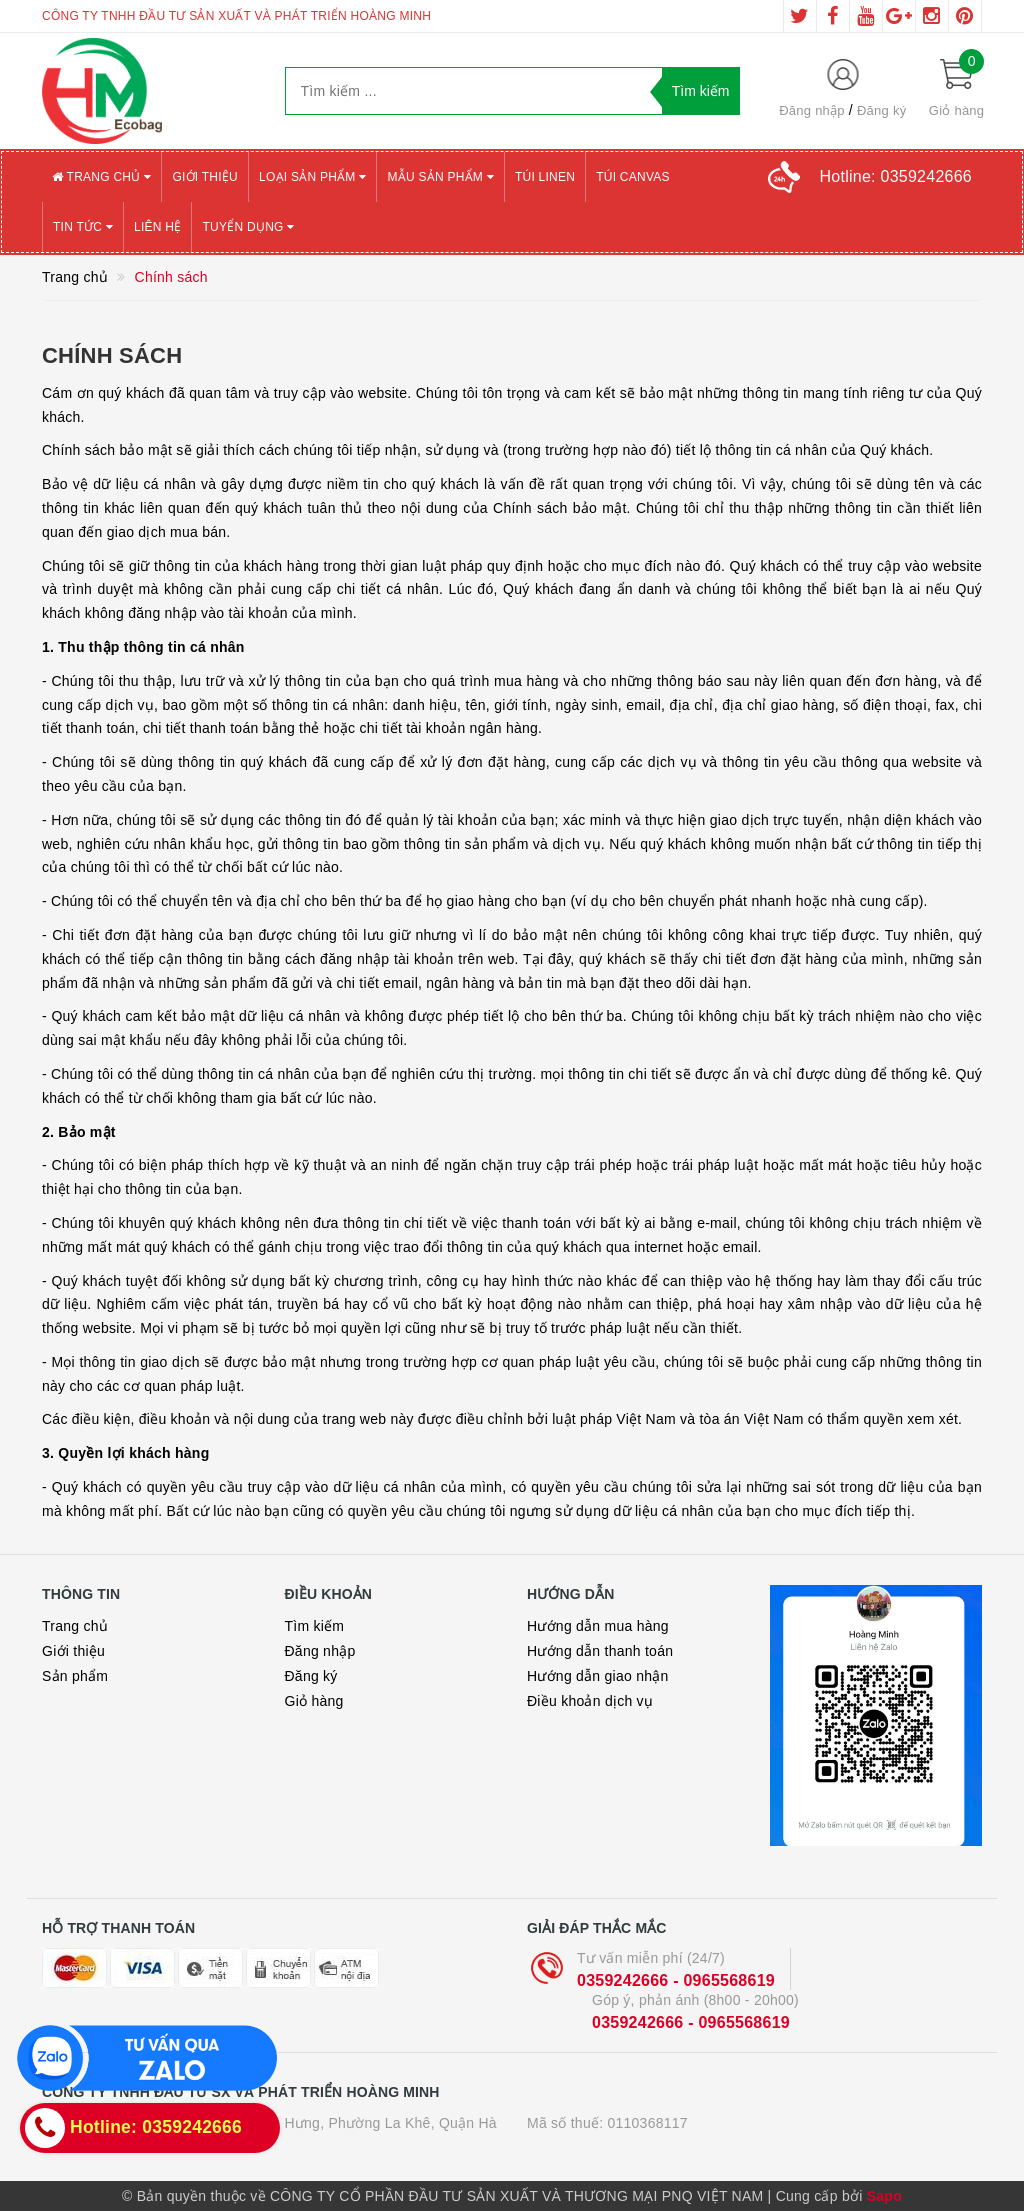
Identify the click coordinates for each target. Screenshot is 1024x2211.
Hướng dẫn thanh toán (600, 1651)
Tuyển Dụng (248, 227)
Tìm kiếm (315, 1626)
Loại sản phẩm (312, 177)
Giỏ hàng (314, 1701)
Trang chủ (101, 177)
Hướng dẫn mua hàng (598, 1626)
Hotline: (896, 176)
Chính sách (112, 355)
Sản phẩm (75, 1676)
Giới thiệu (205, 177)
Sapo (884, 2196)
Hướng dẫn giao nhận (598, 1676)
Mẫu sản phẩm (440, 177)
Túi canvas (633, 177)
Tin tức (83, 227)
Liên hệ (157, 227)
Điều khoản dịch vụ (590, 1701)
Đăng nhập (812, 110)
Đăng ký (881, 110)
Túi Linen (545, 177)
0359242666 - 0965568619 (676, 1980)
